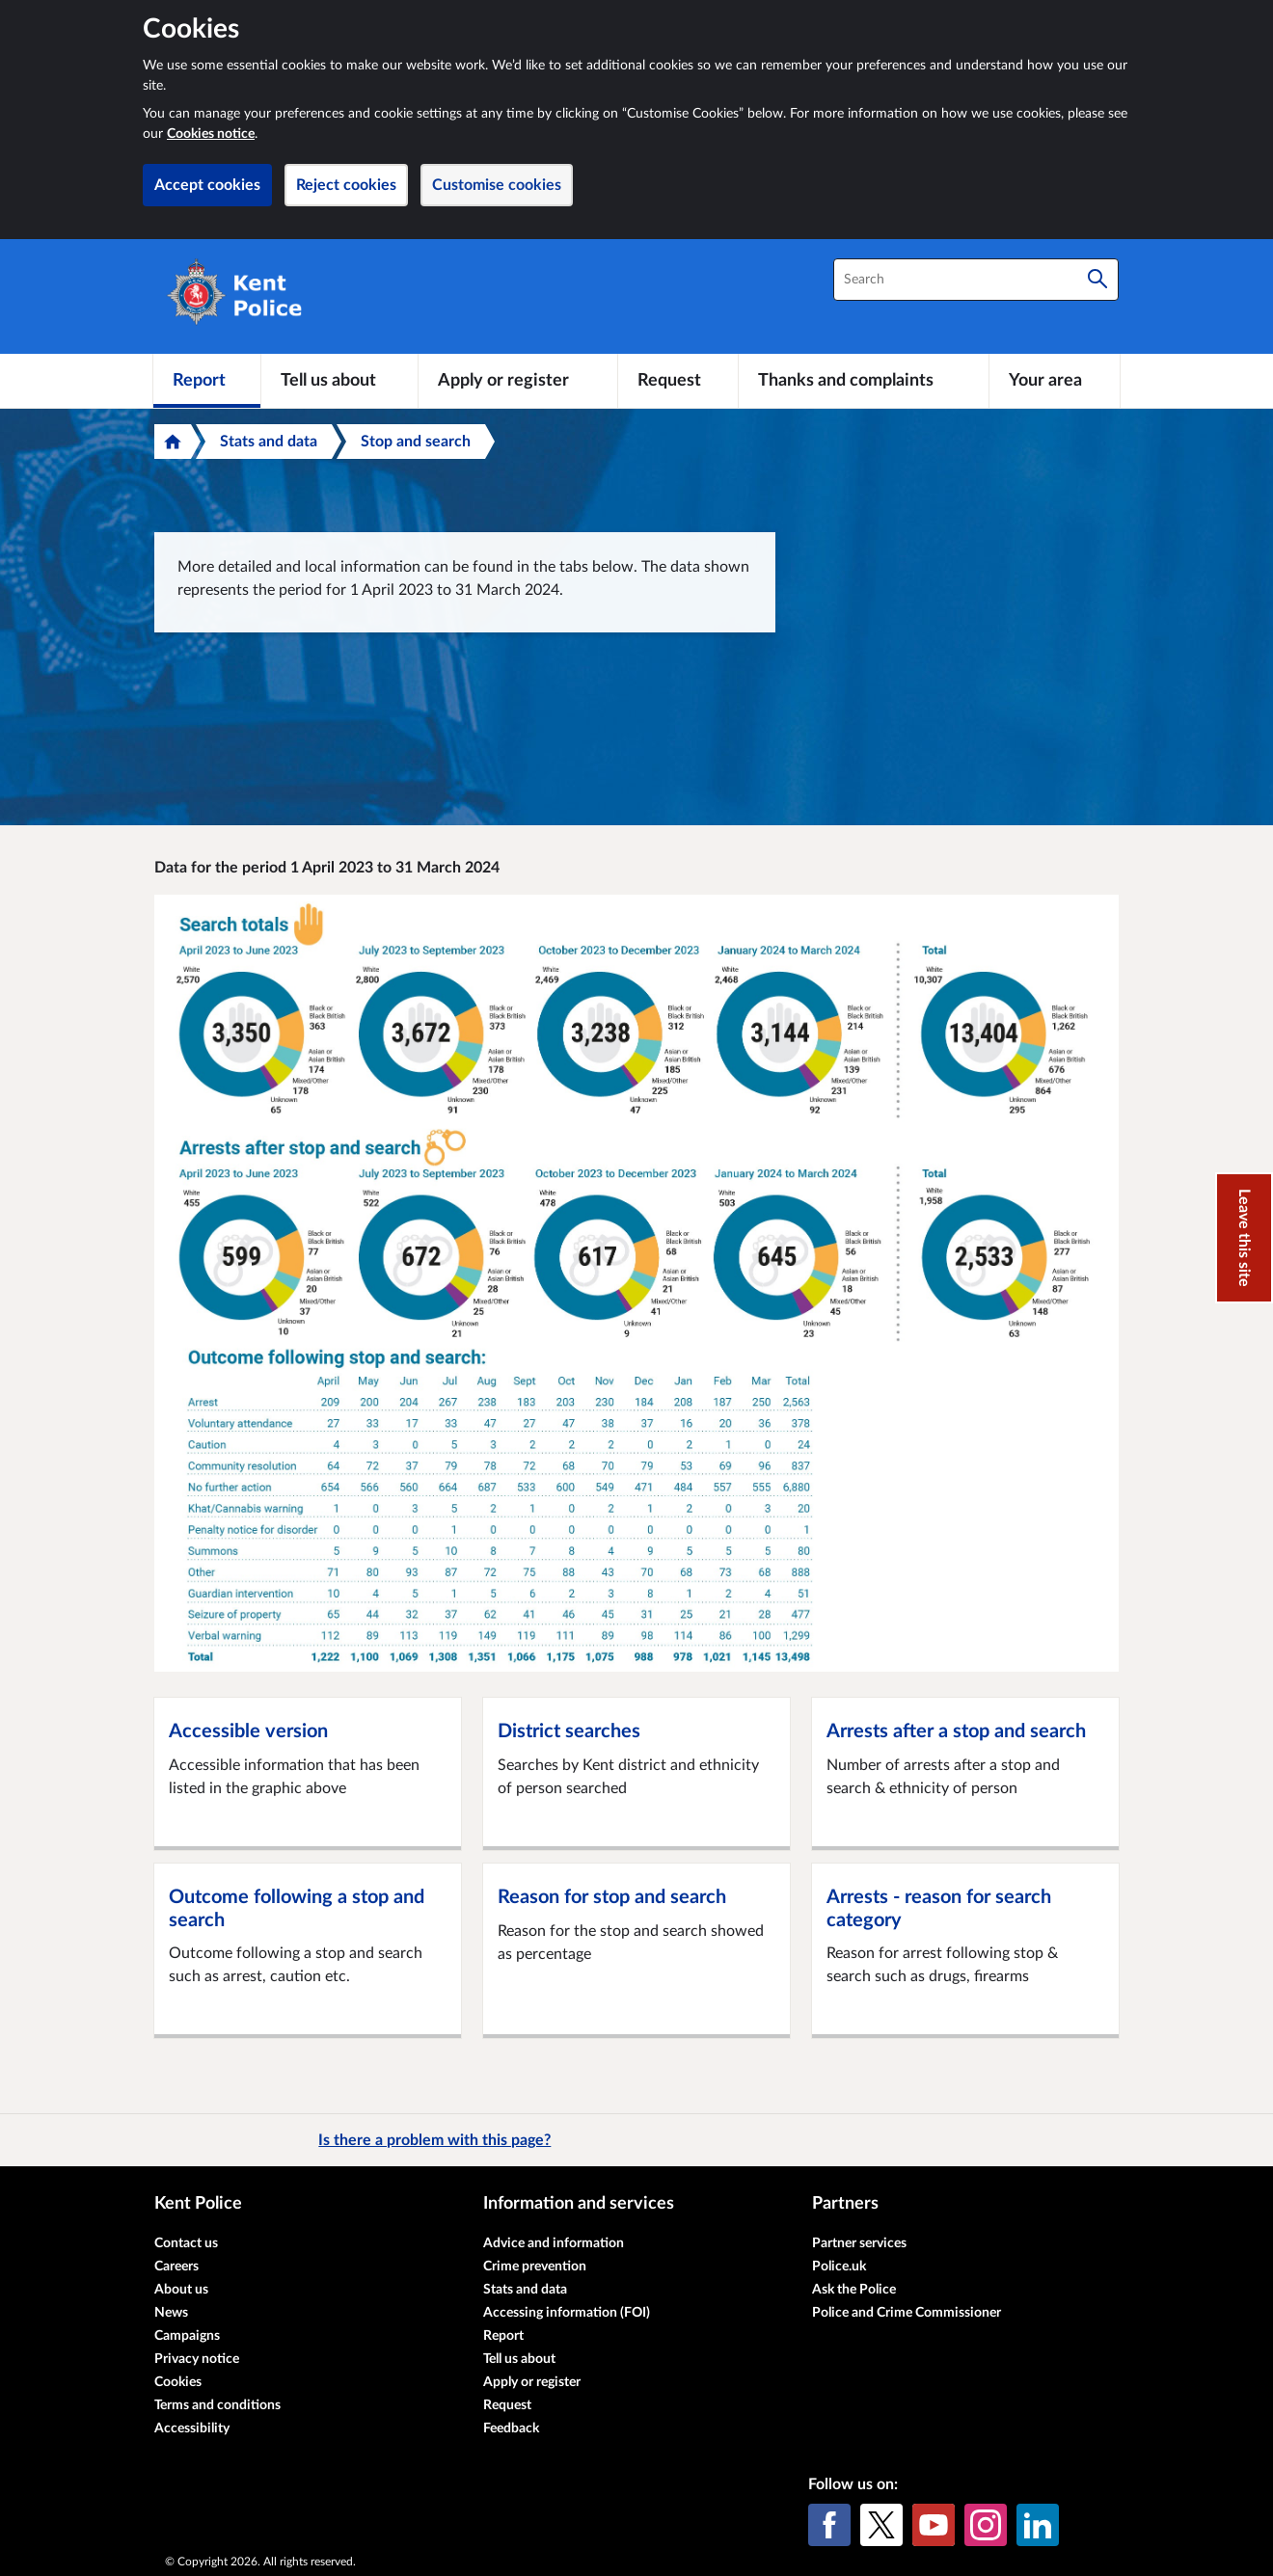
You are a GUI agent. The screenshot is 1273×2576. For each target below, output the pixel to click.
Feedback (511, 2428)
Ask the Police (854, 2289)
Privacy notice (196, 2359)
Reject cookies (346, 185)
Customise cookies (496, 185)
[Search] (1097, 279)
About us (181, 2289)
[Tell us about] (339, 381)
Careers (176, 2266)
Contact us (186, 2243)
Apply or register (532, 2382)
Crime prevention (534, 2266)
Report (503, 2336)
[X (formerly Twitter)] (881, 2525)
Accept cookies (207, 185)
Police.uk (839, 2266)
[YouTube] (933, 2525)
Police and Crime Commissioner (906, 2313)
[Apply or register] (517, 381)
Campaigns (187, 2336)
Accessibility (192, 2428)
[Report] (206, 381)
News (171, 2313)
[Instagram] (985, 2525)
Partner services (859, 2243)
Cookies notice (211, 134)
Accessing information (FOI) (566, 2313)
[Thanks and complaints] (864, 381)
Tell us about (519, 2359)
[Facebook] (829, 2525)
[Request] (678, 381)
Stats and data (268, 441)
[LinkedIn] (1037, 2525)
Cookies (178, 2382)
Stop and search (416, 441)
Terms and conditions (217, 2405)
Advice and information (553, 2243)
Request (507, 2405)
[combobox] (976, 279)
